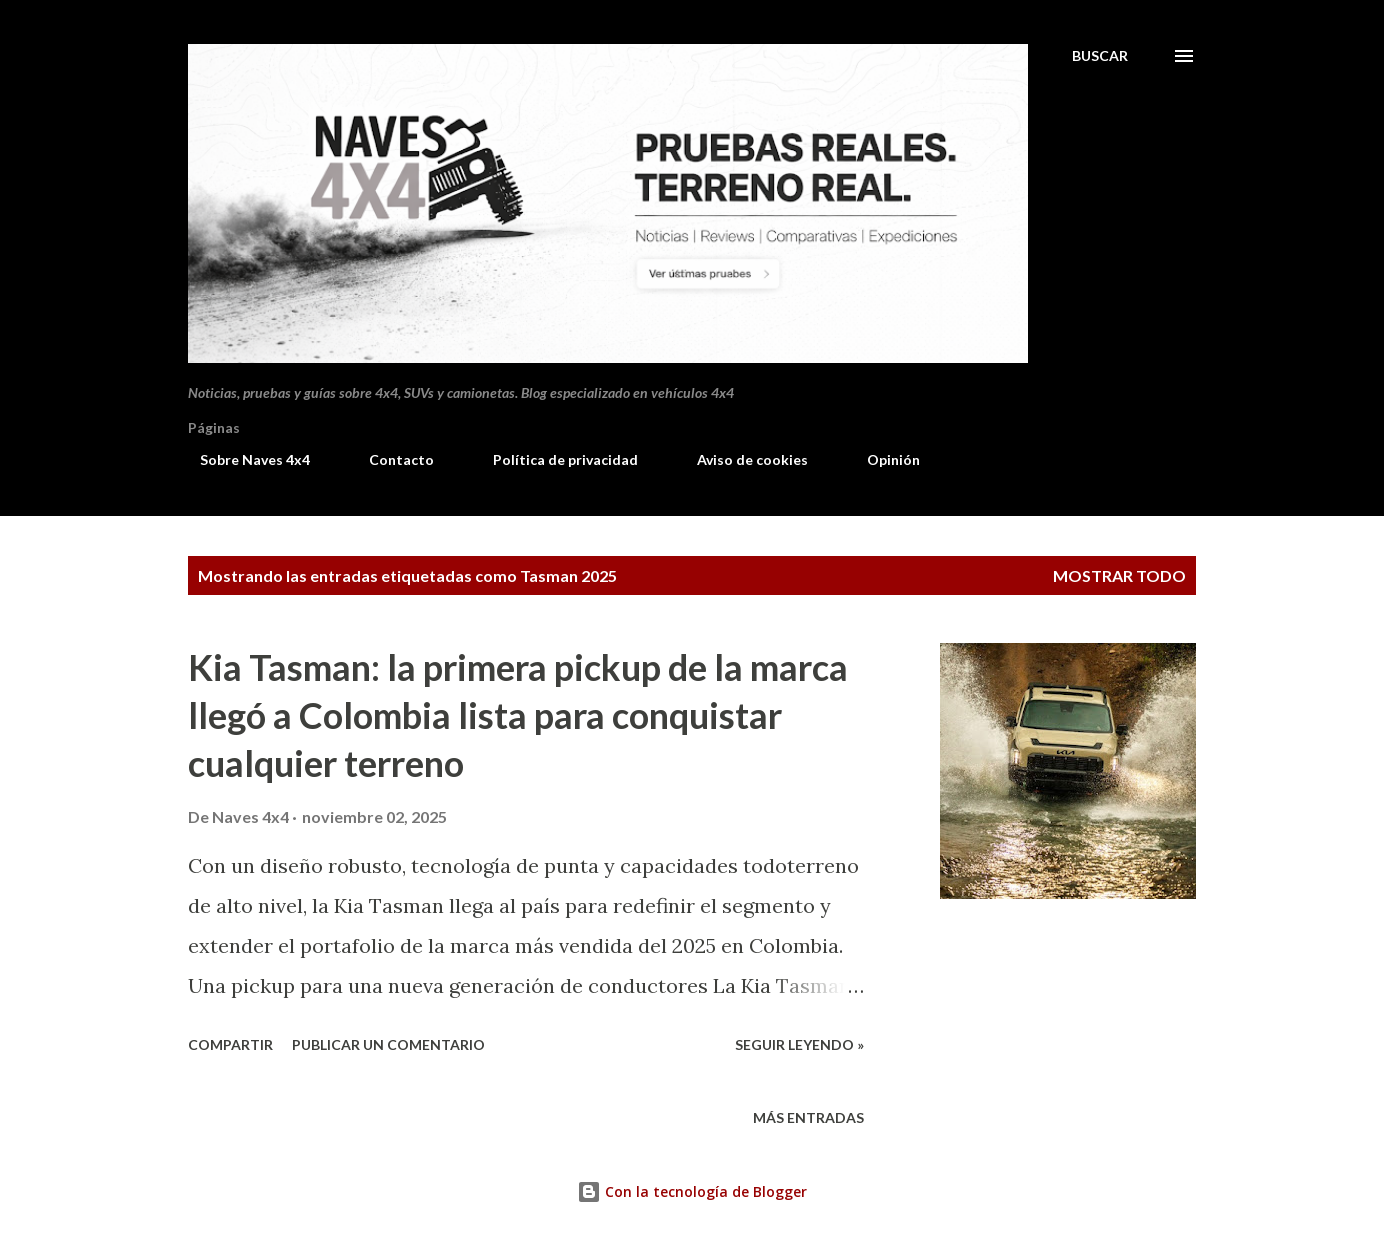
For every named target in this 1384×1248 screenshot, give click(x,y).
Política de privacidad (553, 459)
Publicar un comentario (388, 1044)
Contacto (389, 459)
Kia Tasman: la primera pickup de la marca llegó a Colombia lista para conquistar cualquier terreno (518, 715)
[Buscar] (1100, 56)
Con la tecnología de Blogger (692, 1191)
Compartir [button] (230, 1044)
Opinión (881, 459)
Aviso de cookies (740, 459)
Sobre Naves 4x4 (243, 459)
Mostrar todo (1119, 575)
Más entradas (808, 1117)
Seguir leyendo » (799, 1044)
